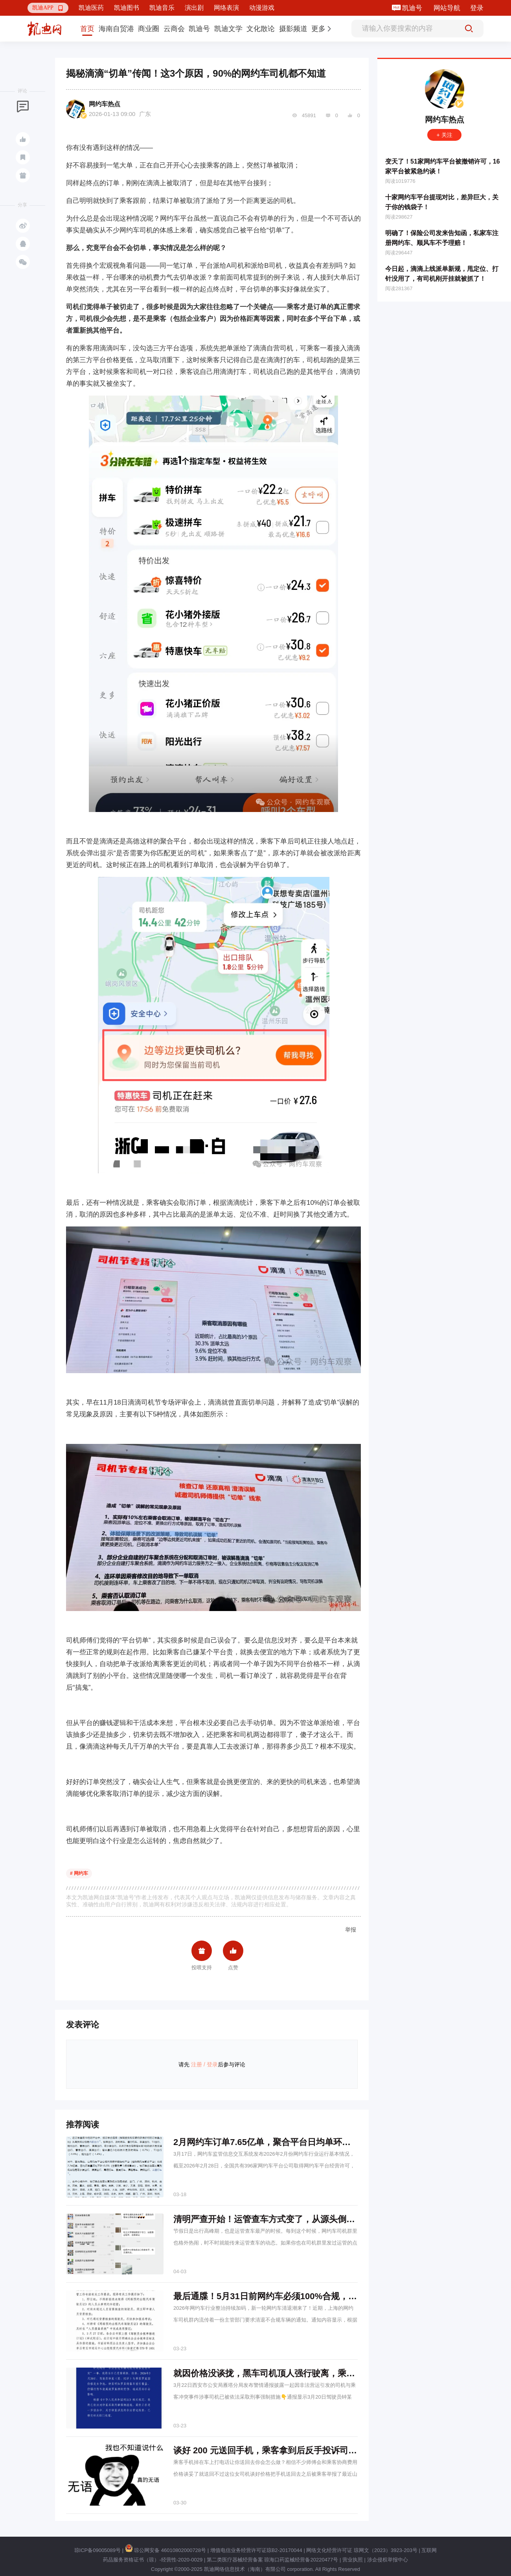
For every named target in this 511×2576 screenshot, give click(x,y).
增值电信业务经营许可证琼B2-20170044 (256, 2550)
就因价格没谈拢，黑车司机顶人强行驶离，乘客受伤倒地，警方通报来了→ (316, 2373)
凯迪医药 (91, 7)
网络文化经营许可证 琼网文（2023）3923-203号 (361, 2550)
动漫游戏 (261, 7)
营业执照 (352, 2560)
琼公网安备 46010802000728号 (165, 2550)
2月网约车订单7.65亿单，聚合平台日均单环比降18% (275, 2142)
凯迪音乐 (162, 7)
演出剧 (194, 7)
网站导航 (447, 8)
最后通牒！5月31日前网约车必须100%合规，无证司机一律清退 (295, 2296)
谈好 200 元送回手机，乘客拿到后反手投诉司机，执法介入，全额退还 (308, 2450)
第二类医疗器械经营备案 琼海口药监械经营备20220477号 (272, 2560)
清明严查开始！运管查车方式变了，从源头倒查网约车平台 (285, 2219)
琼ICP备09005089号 (97, 2550)
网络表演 (226, 7)
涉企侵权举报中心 (387, 2560)
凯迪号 (413, 8)
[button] (48, 8)
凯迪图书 (126, 7)
